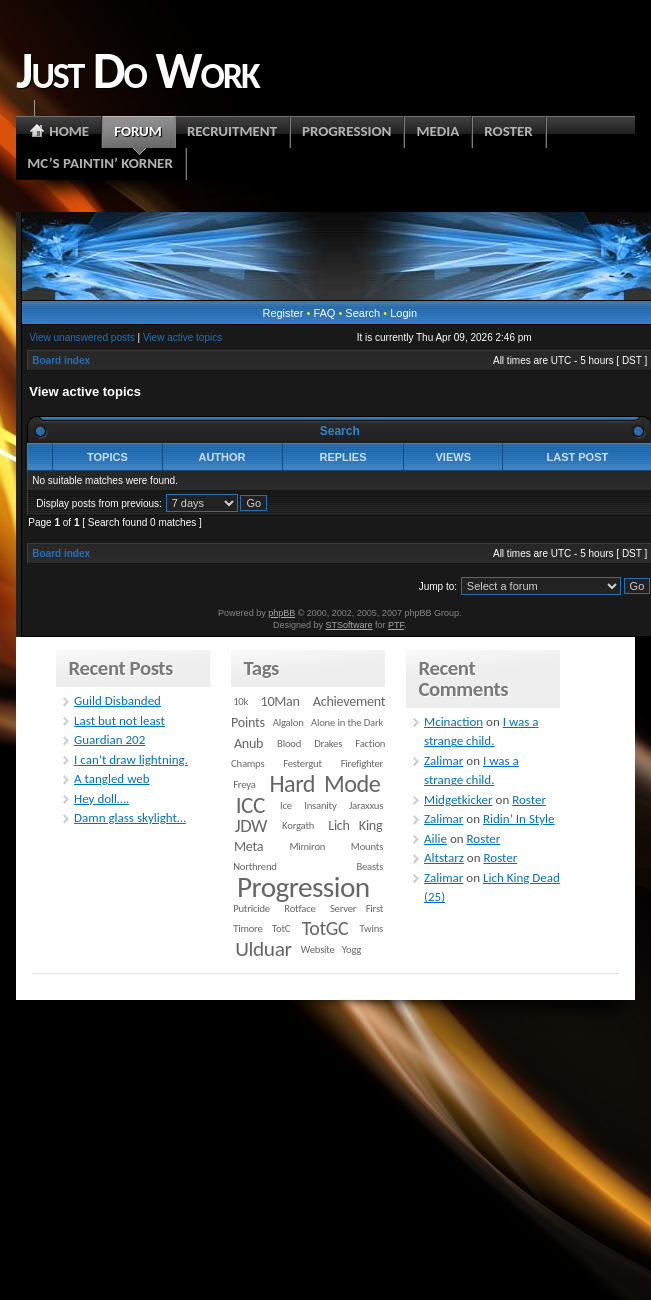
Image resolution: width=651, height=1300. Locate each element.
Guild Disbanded (117, 700)
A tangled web (112, 778)
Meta (248, 846)
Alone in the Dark (347, 722)
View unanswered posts (81, 337)
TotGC (325, 928)
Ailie (435, 838)
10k (240, 701)
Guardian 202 (109, 739)
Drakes (328, 743)
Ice (286, 805)
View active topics (182, 337)
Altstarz (444, 857)
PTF (396, 625)
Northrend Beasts (308, 866)
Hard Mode (324, 784)
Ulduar (263, 949)
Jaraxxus (366, 805)
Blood (289, 743)
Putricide (251, 908)
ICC (250, 805)
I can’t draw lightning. (131, 759)
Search (362, 313)
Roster (529, 799)
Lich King (355, 825)
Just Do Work (137, 70)
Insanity (320, 805)
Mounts (367, 846)
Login (403, 313)
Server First (356, 908)
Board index (61, 360)
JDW (251, 825)
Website (318, 949)
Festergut (302, 763)
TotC (281, 928)
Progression (303, 887)
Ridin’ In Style (519, 818)
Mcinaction (453, 721)
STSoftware (349, 625)
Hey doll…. (101, 798)
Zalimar (443, 760)
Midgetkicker (458, 799)
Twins (372, 928)
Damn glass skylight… (130, 817)
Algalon (288, 722)
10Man (280, 701)
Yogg (351, 949)
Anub (248, 743)
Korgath (298, 825)
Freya (244, 784)
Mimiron (307, 846)
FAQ (324, 313)
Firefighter (362, 763)
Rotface (299, 908)
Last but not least (119, 720)
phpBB (281, 613)
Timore (247, 928)
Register (282, 313)
